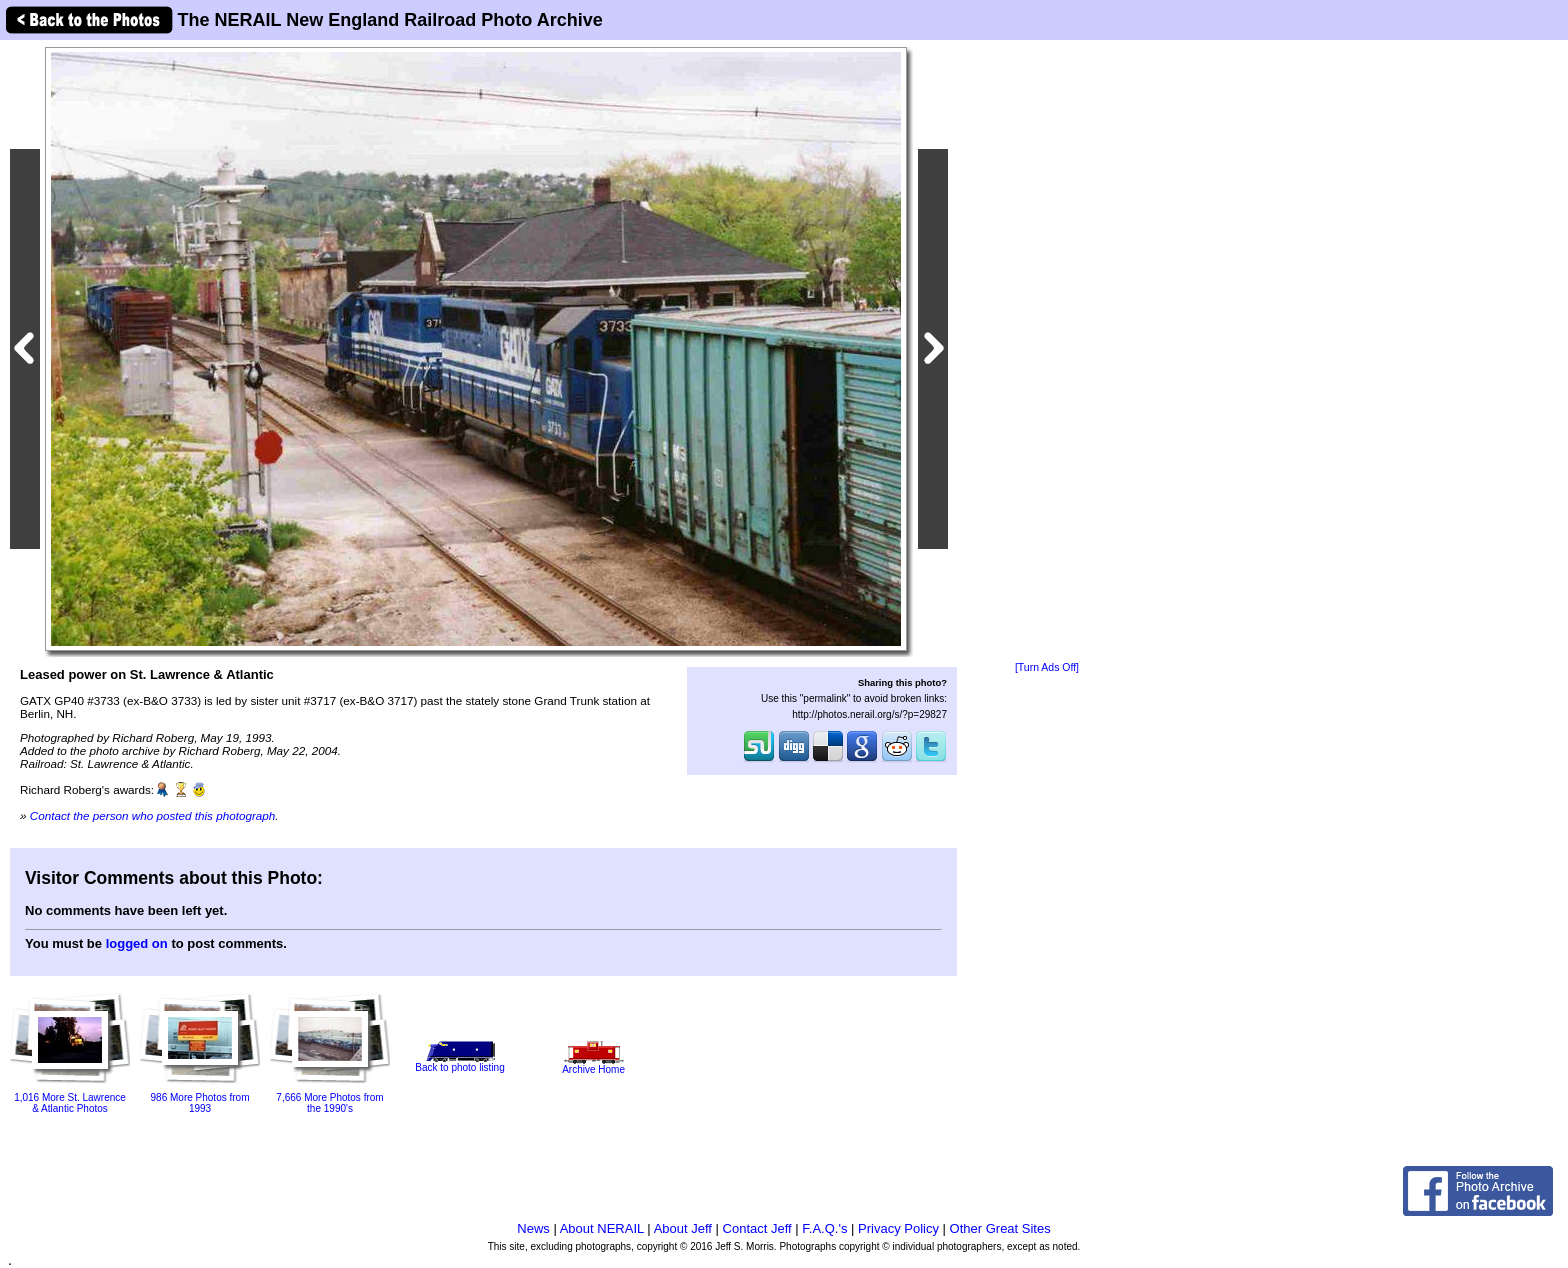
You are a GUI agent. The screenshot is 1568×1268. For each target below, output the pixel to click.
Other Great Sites (1000, 1228)
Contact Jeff (757, 1228)
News (533, 1228)
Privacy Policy (898, 1228)
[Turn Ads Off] (1047, 667)
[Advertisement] (1047, 352)
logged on (137, 943)
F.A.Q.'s (824, 1228)
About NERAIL (602, 1228)
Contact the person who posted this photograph (153, 815)
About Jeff (683, 1228)
